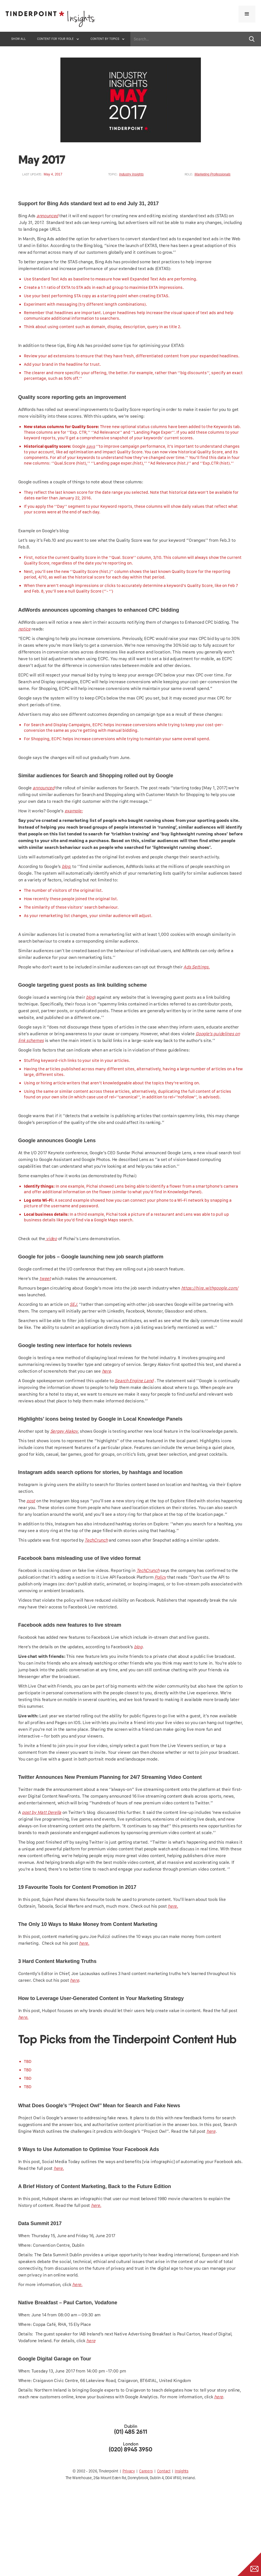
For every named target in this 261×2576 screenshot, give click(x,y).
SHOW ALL (18, 39)
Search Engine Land (134, 1380)
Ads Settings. (196, 967)
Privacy (128, 2471)
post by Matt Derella (41, 1812)
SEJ (73, 1304)
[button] (247, 14)
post (30, 1500)
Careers (146, 2471)
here (106, 1371)
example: (74, 810)
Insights (182, 2471)
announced (47, 215)
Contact (164, 2471)
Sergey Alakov (64, 1431)
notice (24, 629)
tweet (45, 1278)
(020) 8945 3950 (130, 2449)
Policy (160, 1577)
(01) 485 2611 (130, 2432)
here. (173, 1906)
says (90, 446)
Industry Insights (131, 174)
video (51, 1238)
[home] (51, 20)
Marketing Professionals (212, 174)
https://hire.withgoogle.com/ (210, 1288)
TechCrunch (96, 1540)
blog (66, 866)
